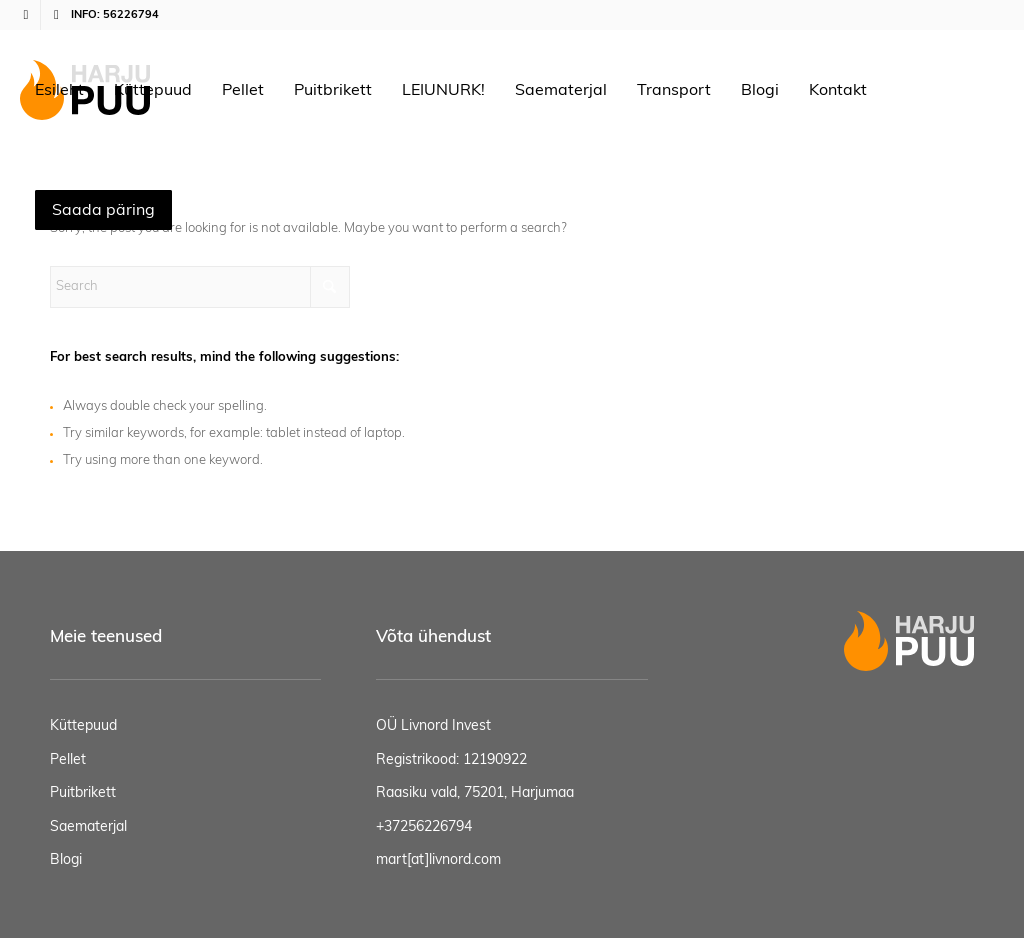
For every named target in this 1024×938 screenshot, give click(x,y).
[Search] (200, 287)
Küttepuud (83, 726)
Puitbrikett (83, 793)
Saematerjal (88, 827)
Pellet (68, 760)
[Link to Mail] (56, 15)
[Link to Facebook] (25, 15)
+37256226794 (424, 827)
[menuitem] (59, 90)
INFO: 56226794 (115, 14)
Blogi (66, 860)
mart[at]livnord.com (438, 860)
